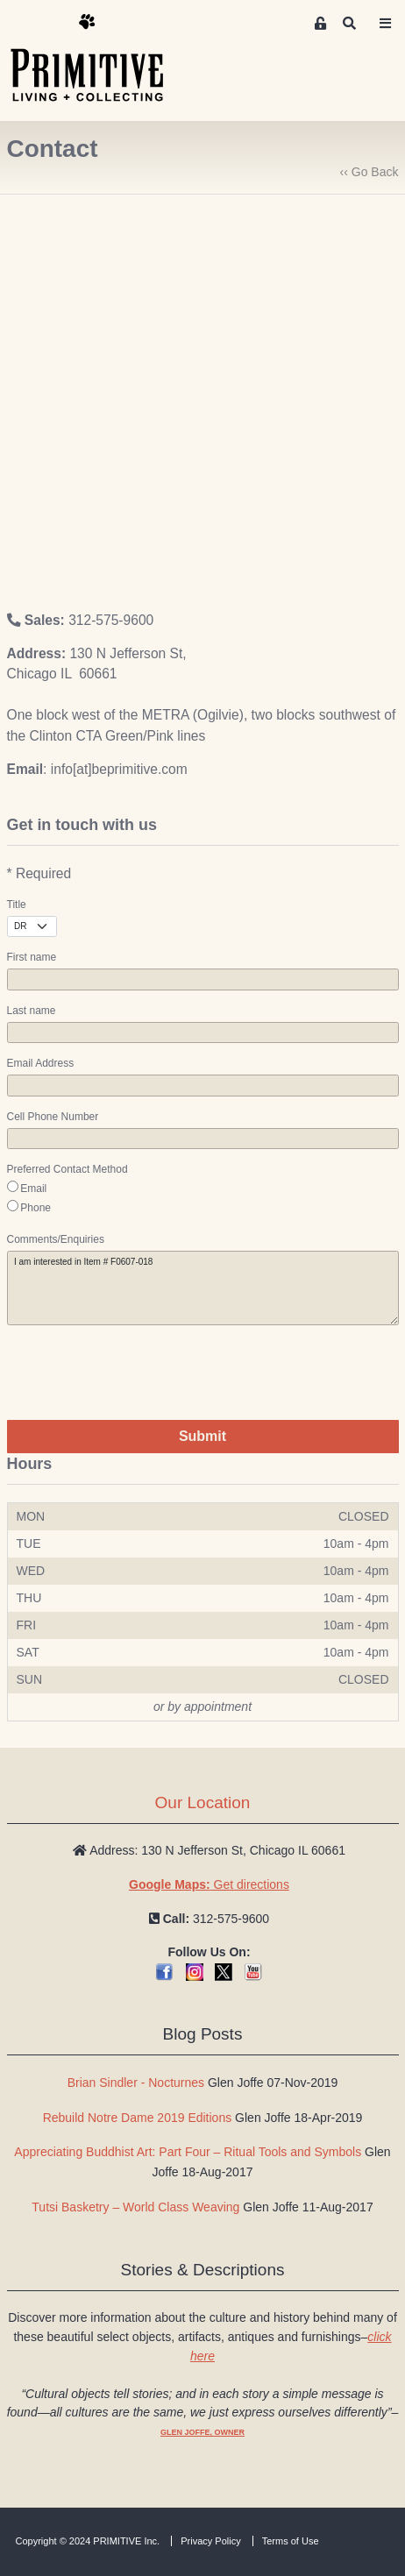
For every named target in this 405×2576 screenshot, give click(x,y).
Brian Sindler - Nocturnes (136, 2083)
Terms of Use (290, 2541)
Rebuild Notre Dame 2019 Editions (137, 2118)
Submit (202, 1436)
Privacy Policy (210, 2541)
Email (33, 1188)
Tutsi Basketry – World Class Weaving (135, 2207)
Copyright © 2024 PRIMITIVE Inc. (88, 2541)
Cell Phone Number (53, 1117)
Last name (31, 1010)
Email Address (41, 1063)
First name (32, 957)
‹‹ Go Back (369, 172)
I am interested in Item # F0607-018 (203, 1288)
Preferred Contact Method (67, 1169)
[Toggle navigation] (385, 23)
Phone (35, 1208)
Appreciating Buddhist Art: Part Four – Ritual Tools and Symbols (187, 2152)
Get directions (209, 1884)
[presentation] (140, 1372)
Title (16, 904)
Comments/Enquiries (55, 1239)
